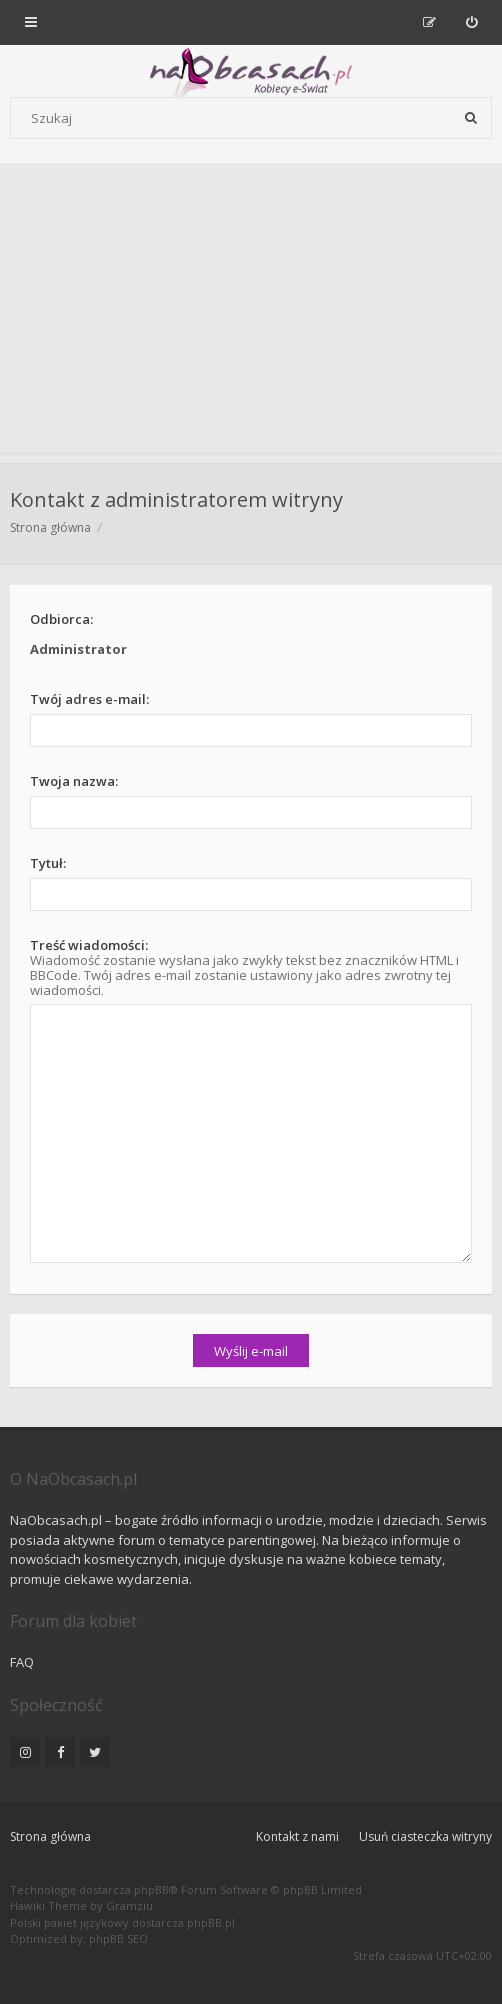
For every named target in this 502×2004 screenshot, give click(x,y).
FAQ (22, 1662)
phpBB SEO (118, 1938)
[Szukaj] (471, 118)
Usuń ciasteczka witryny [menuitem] (425, 1836)
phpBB (151, 1889)
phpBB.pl (211, 1922)
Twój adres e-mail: (89, 699)
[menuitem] (471, 22)
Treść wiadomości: (89, 945)
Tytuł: (48, 863)
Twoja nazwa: (74, 781)
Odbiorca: (61, 619)
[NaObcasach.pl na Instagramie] (25, 1752)
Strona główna (50, 1836)
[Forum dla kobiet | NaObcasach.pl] (112, 71)
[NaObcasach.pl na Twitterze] (95, 1752)
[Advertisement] (251, 313)
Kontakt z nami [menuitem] (297, 1836)
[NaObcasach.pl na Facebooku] (60, 1752)
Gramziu (129, 1905)
